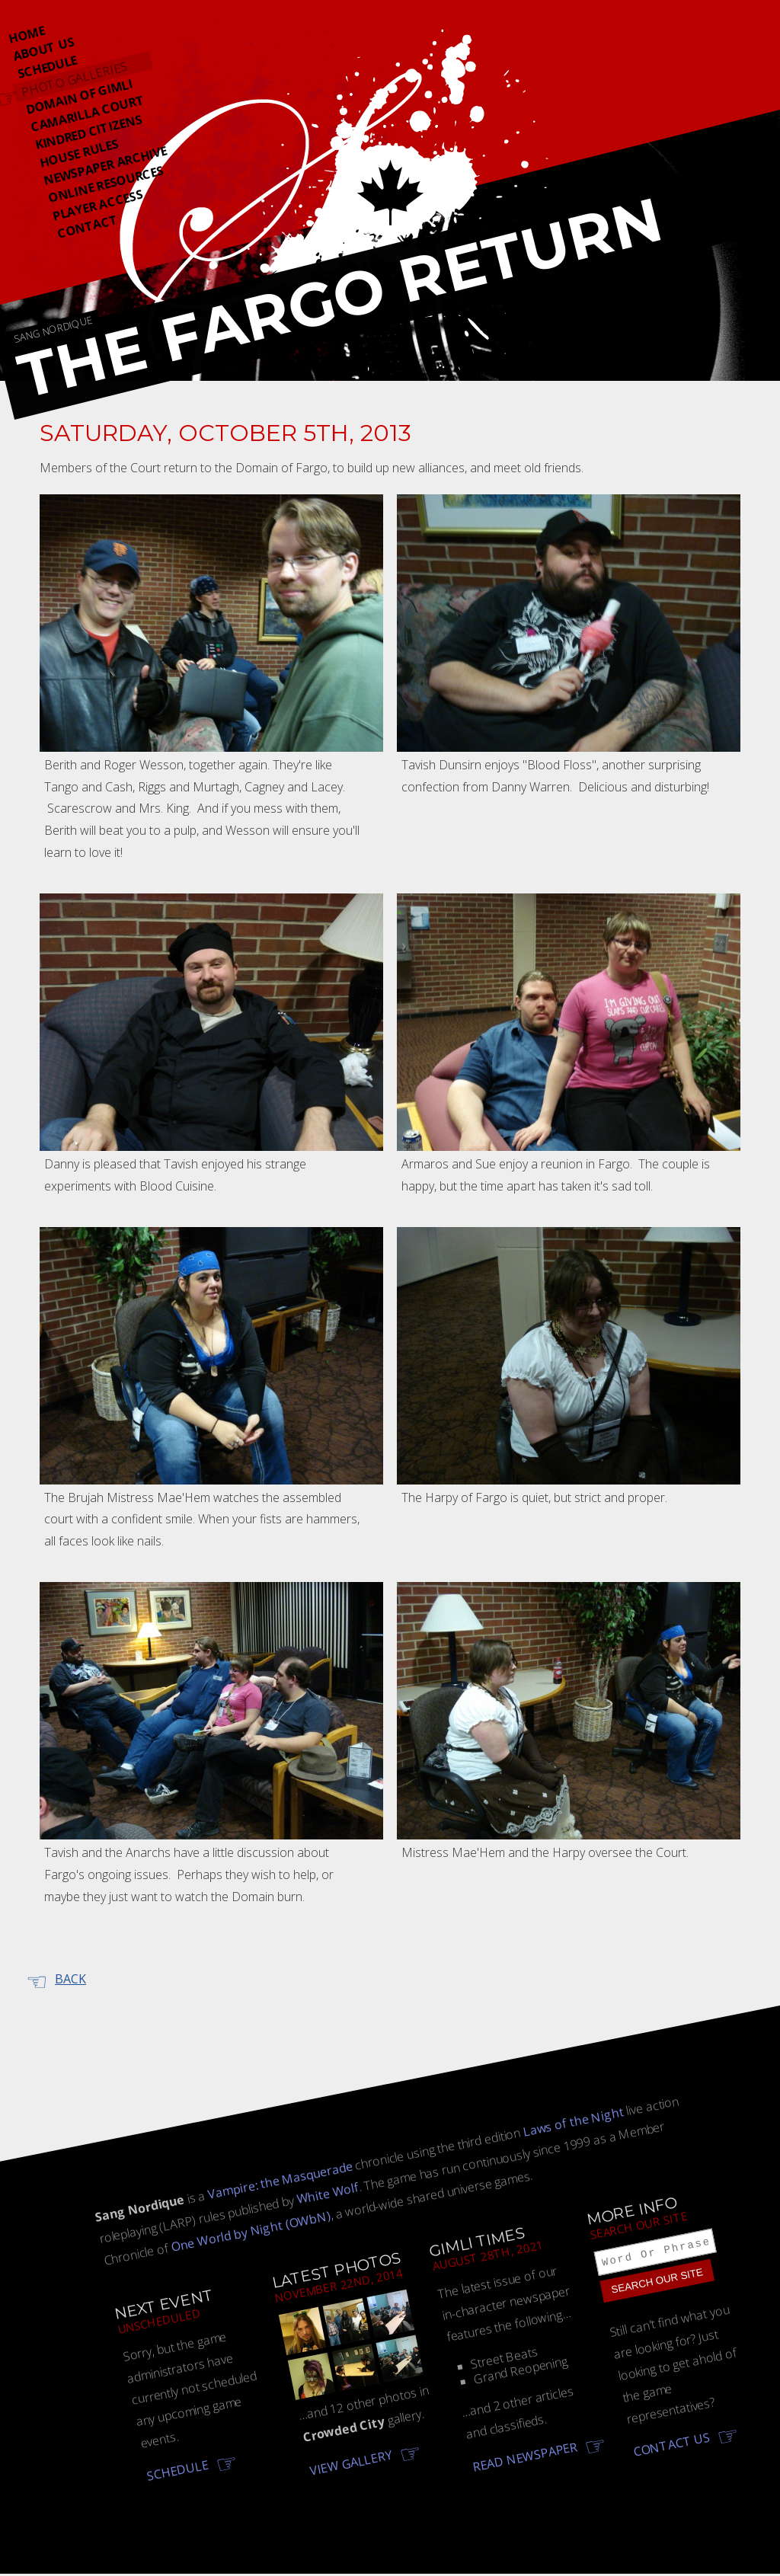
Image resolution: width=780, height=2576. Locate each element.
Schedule (46, 66)
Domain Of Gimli (79, 96)
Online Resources (105, 183)
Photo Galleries (74, 79)
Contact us (671, 2447)
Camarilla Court (87, 113)
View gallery (350, 2463)
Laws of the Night (573, 2122)
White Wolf (327, 2193)
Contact (87, 226)
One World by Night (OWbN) (250, 2231)
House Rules (78, 153)
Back (70, 1978)
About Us (43, 49)
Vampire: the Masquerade (279, 2180)
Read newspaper (525, 2457)
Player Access (98, 205)
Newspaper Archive (105, 165)
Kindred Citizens (88, 131)
